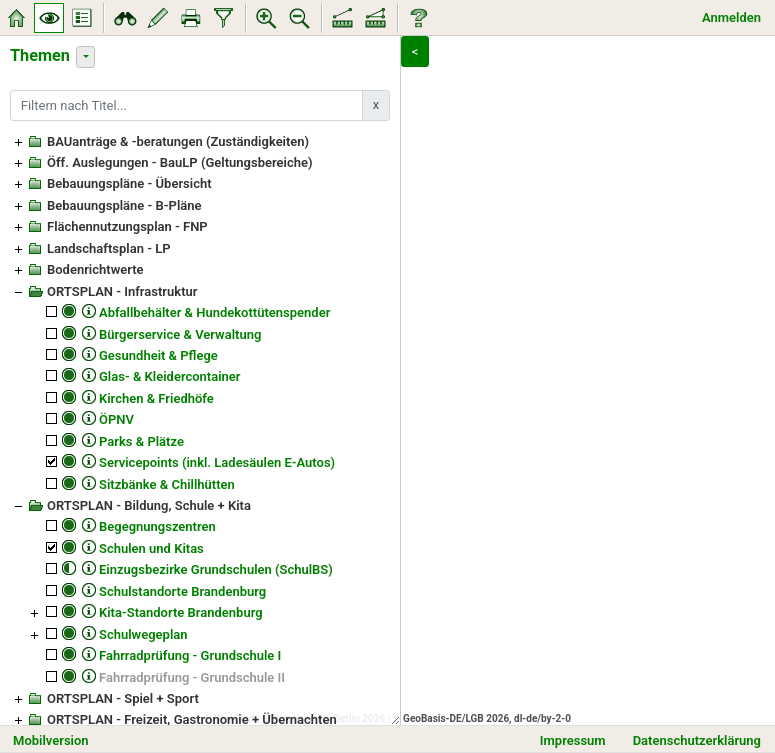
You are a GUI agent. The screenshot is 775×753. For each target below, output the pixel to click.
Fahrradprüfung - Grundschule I (190, 655)
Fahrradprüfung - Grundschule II (192, 677)
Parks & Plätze (141, 441)
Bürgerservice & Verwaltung (180, 334)
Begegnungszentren (157, 526)
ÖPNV (116, 419)
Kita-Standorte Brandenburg (181, 612)
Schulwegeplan (143, 634)
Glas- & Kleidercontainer (170, 376)
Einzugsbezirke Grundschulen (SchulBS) (216, 569)
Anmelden (731, 17)
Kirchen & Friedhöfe (156, 398)
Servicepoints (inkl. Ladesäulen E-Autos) (217, 462)
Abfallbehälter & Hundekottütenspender (214, 312)
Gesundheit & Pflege (158, 355)
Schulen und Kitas (151, 548)
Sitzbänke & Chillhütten (167, 484)
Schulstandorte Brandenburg (182, 591)
